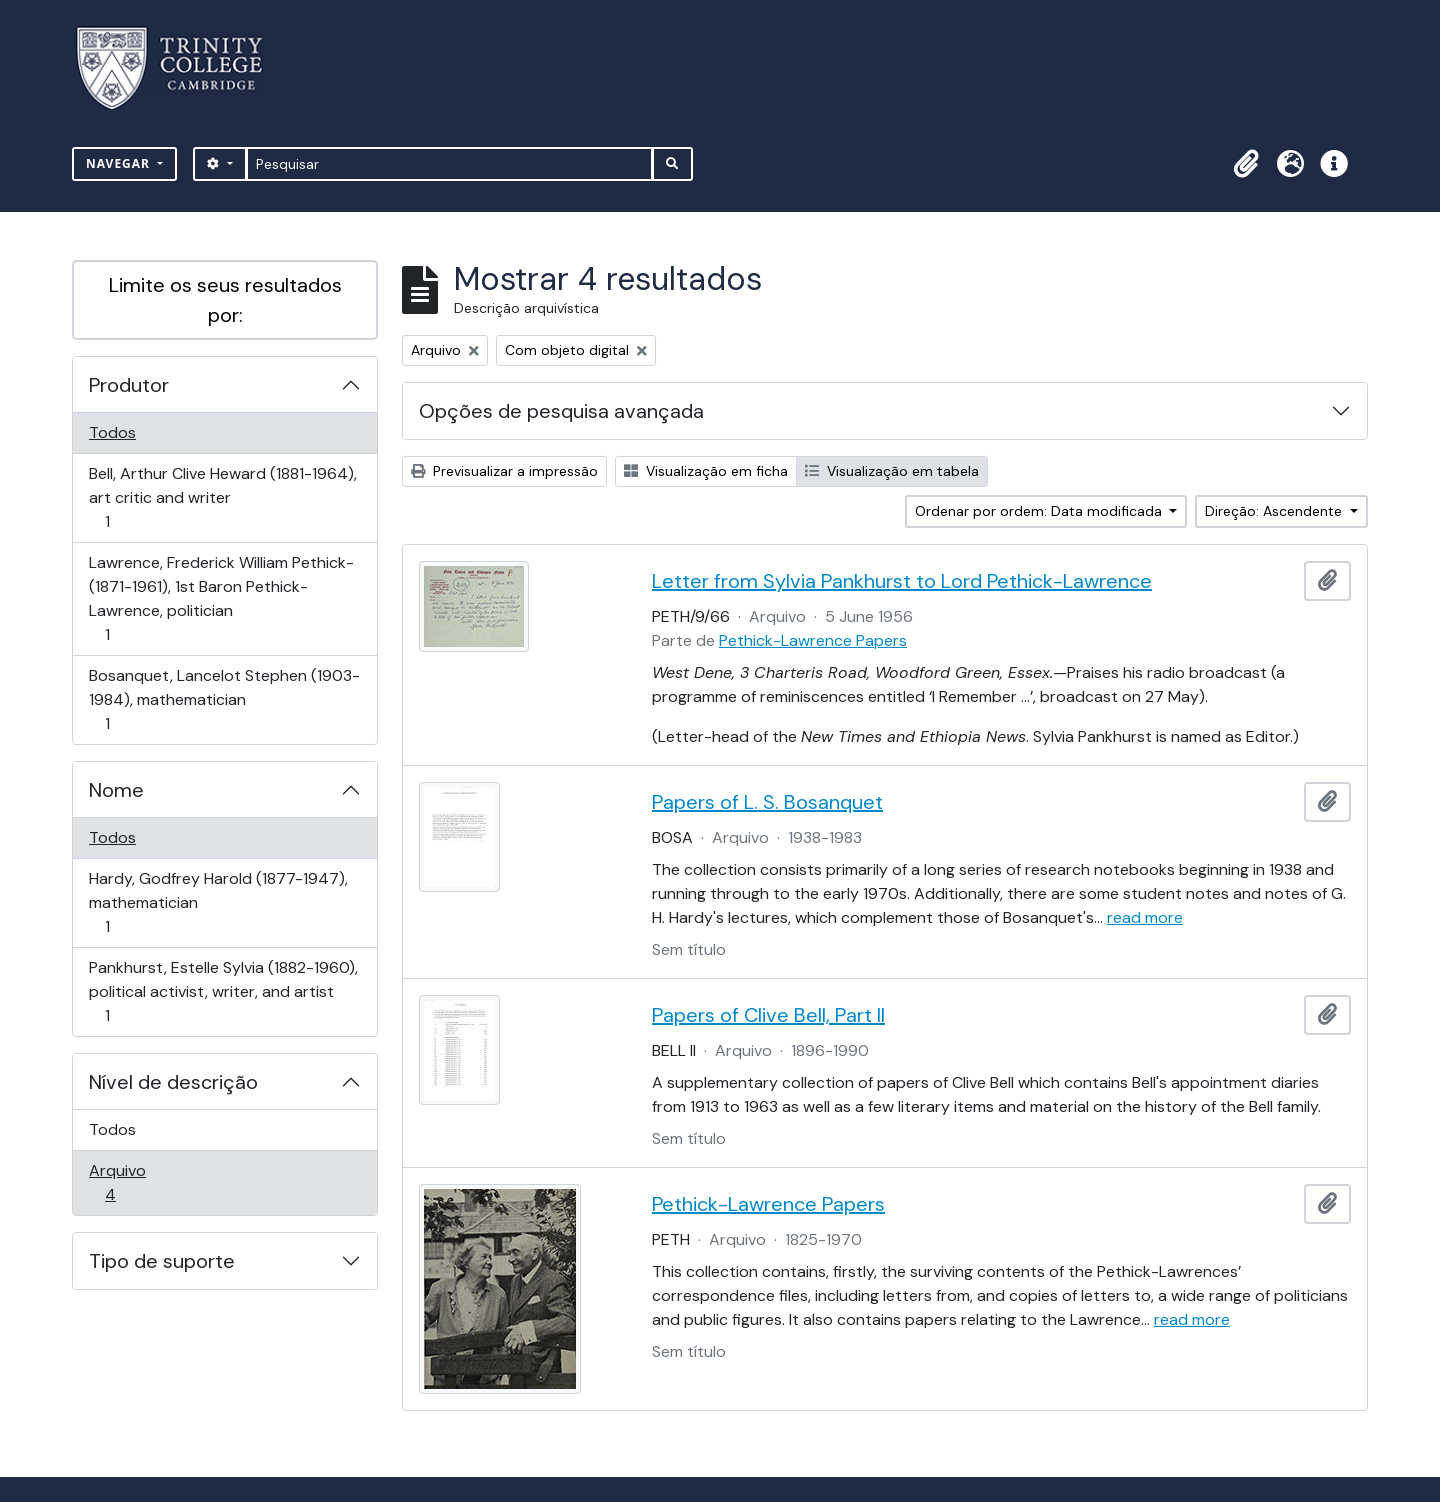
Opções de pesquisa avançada (561, 411)
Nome (116, 790)
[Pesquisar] (449, 164)
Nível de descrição (173, 1082)
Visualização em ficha (706, 471)
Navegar (120, 163)
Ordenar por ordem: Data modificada (1040, 511)
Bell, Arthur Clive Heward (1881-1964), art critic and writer (222, 497)
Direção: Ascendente (1275, 511)
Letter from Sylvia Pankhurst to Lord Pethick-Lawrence (902, 581)
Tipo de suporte (162, 1261)
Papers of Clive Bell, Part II (768, 1015)
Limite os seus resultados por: (225, 300)
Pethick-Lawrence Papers (813, 640)
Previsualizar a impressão (504, 471)
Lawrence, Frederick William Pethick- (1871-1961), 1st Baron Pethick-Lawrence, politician (221, 598)
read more (1145, 917)
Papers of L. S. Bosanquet (767, 802)
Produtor (129, 385)
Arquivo (138, 1182)
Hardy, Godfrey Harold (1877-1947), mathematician (218, 902)
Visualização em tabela (892, 471)
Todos (112, 432)
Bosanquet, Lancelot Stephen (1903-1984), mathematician (224, 699)
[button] (1246, 164)
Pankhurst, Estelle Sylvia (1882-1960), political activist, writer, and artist (223, 991)
